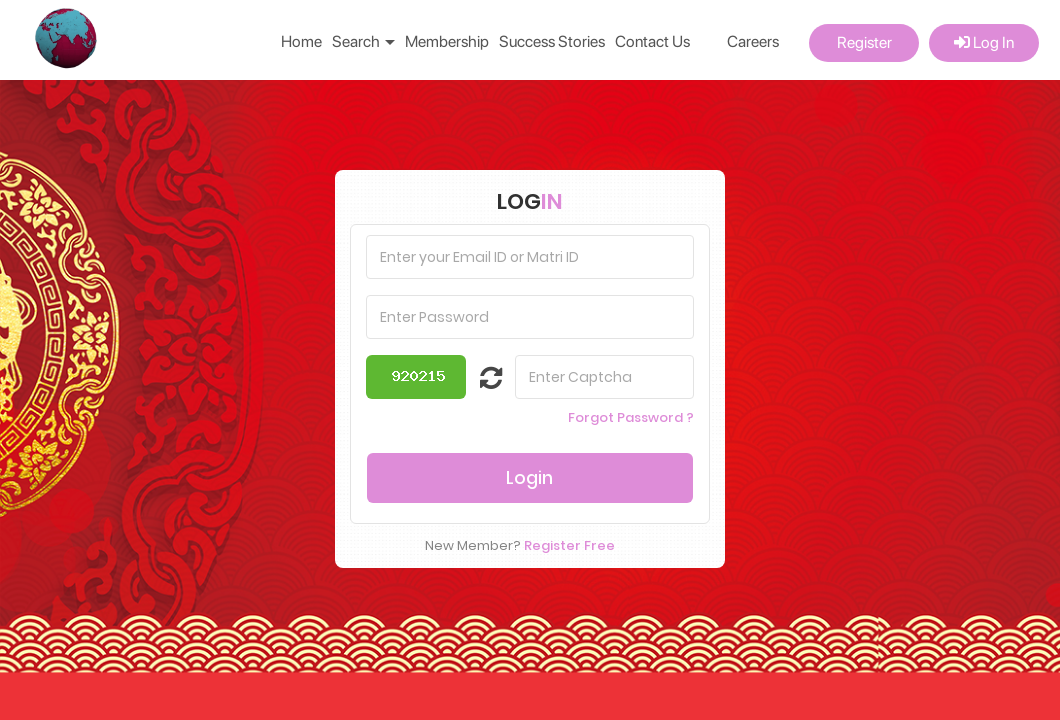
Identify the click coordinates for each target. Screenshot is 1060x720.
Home (301, 41)
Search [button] (363, 41)
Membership (447, 41)
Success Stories (552, 41)
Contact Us (652, 41)
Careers (753, 41)
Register (864, 42)
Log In (984, 42)
